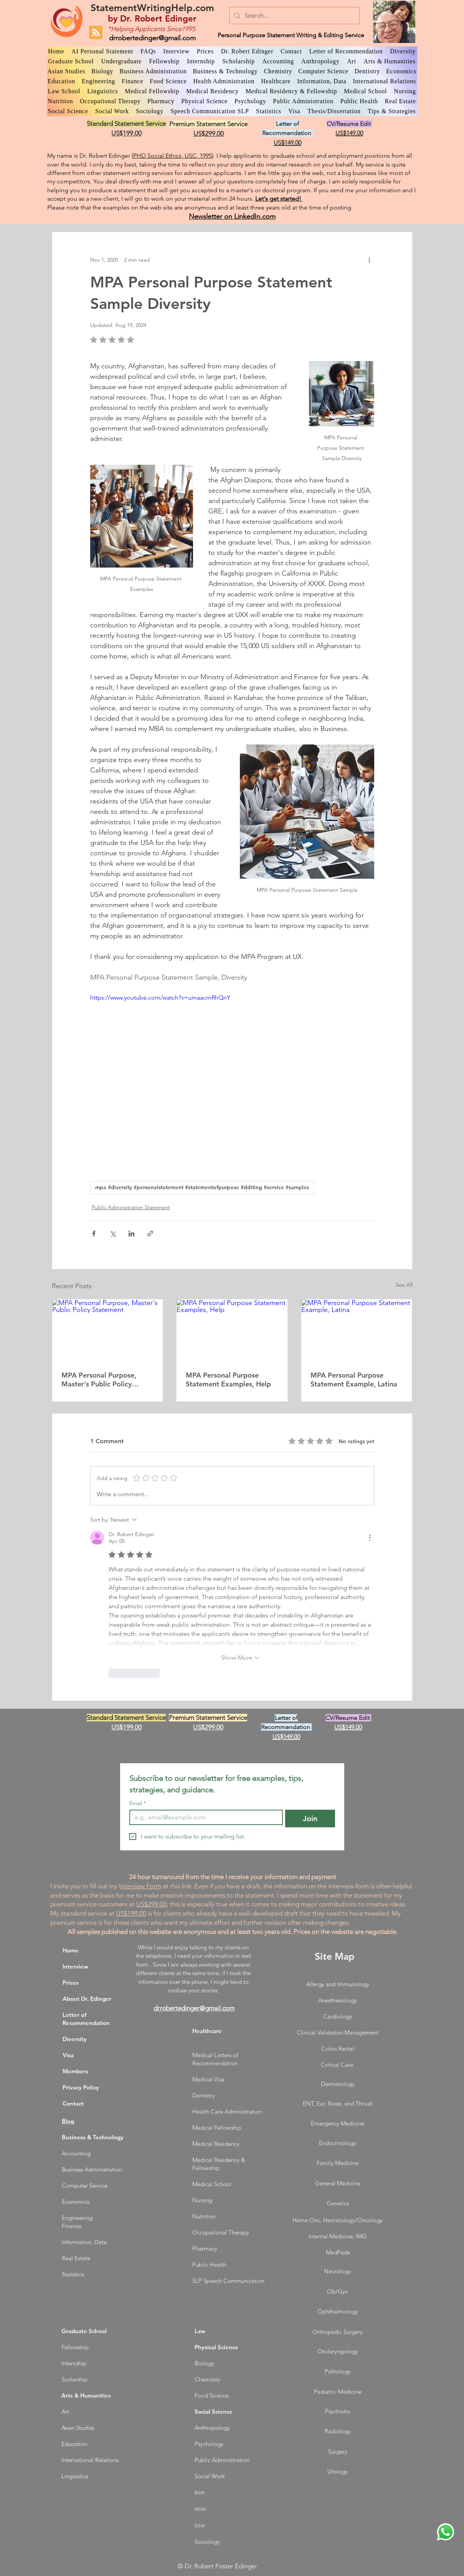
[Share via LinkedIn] (131, 1233)
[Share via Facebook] (93, 1233)
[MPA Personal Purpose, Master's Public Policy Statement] (107, 1330)
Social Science (214, 2411)
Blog (68, 2121)
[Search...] (293, 15)
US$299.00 (151, 1904)
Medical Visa (208, 2079)
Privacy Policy (81, 2087)
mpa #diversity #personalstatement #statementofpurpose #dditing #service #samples (202, 1187)
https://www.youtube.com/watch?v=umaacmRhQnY (160, 997)
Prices (71, 1982)
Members (75, 2071)
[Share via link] (150, 1233)
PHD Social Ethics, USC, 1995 (172, 155)
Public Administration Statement (131, 1207)
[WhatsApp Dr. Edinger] (445, 2532)
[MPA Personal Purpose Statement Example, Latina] (356, 1330)
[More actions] (369, 259)
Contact (73, 2103)
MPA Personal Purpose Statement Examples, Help (228, 1379)
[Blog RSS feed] (95, 33)
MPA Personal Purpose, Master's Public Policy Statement (98, 1379)
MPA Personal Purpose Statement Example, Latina (353, 1379)
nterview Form (141, 1886)
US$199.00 (131, 1913)
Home (71, 1950)
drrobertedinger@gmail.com (152, 38)
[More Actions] (369, 1537)
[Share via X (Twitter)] (112, 1233)
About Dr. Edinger (87, 1998)
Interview (75, 1966)
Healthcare (207, 2031)
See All (404, 1284)
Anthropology (212, 2427)
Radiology (338, 2431)
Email (137, 1803)
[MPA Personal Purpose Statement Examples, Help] (232, 1330)
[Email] (204, 1817)
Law (200, 2331)
